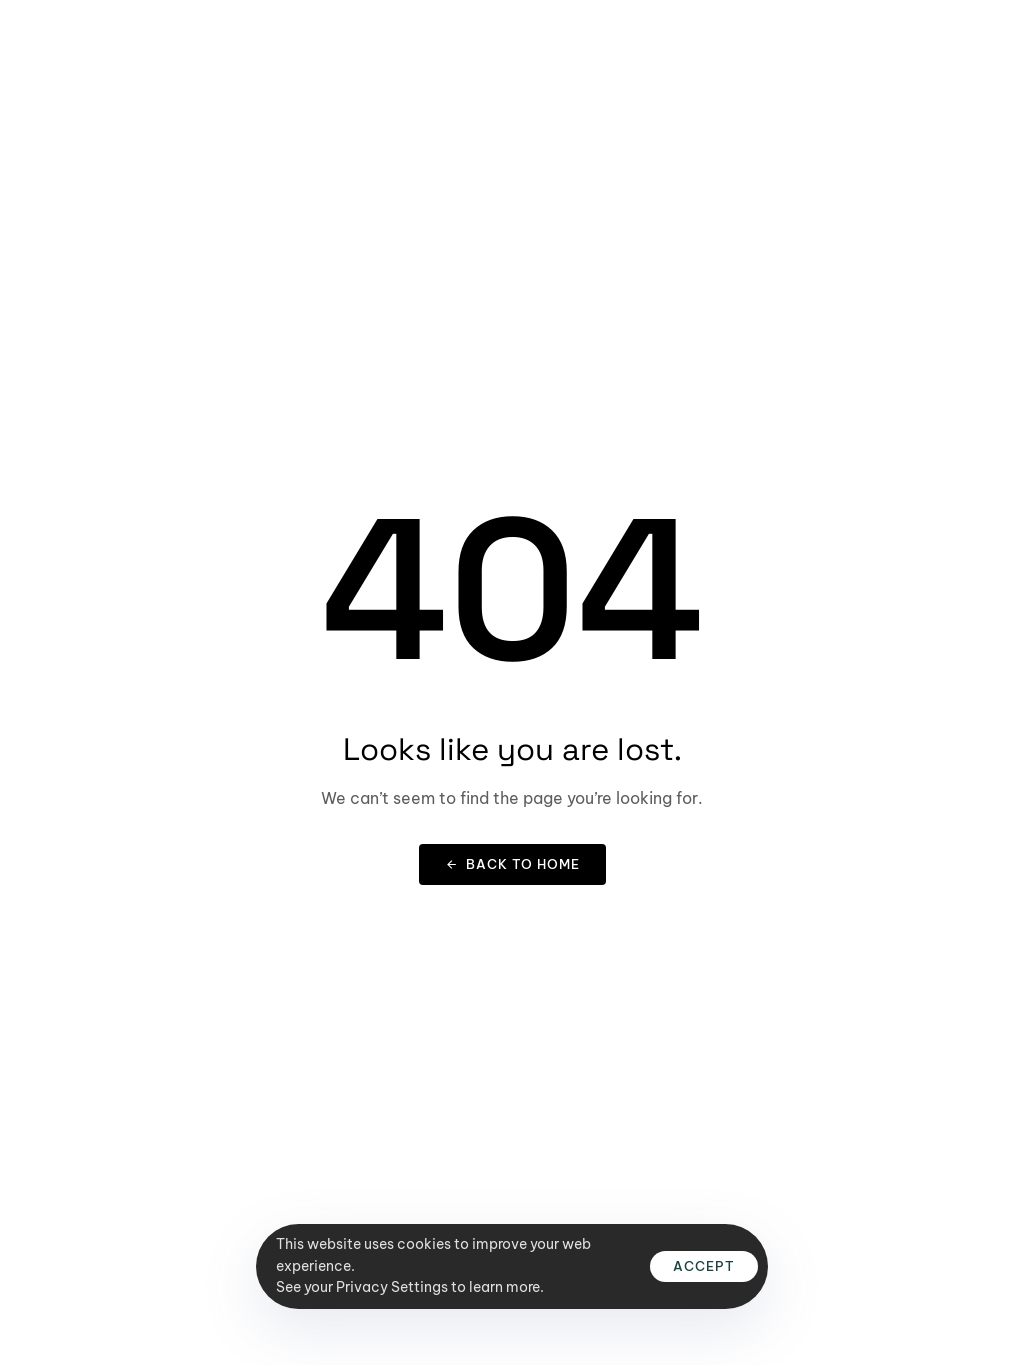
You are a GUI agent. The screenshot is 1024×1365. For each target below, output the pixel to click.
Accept (704, 1266)
